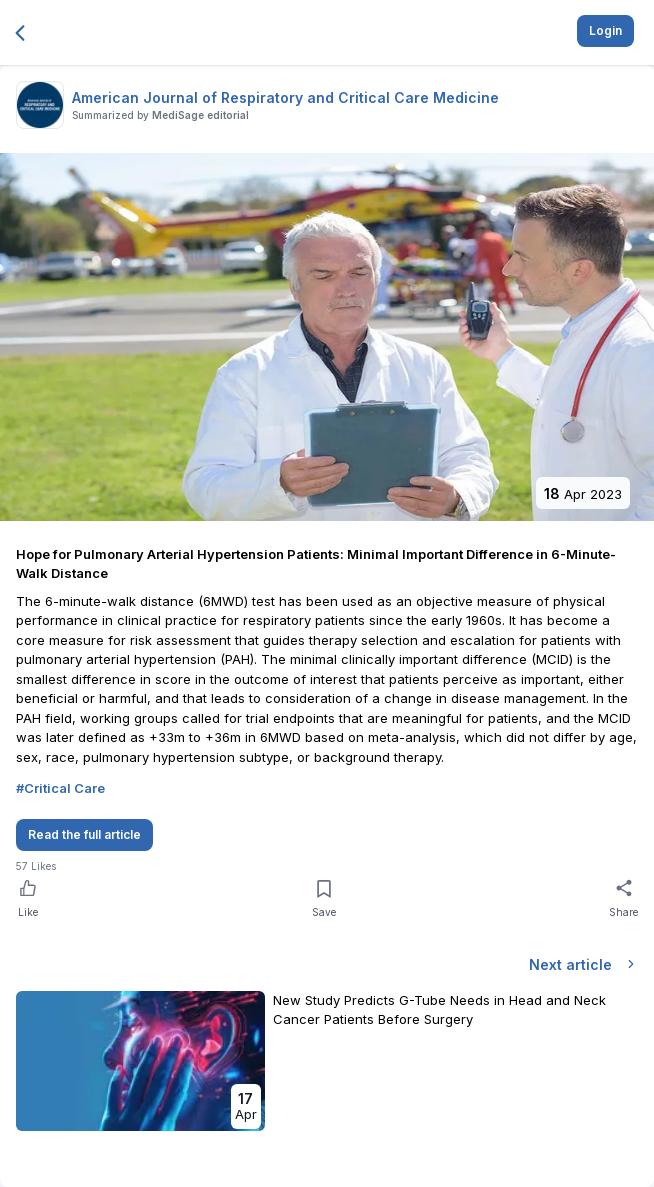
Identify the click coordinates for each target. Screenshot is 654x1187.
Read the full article (84, 834)
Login (605, 30)
